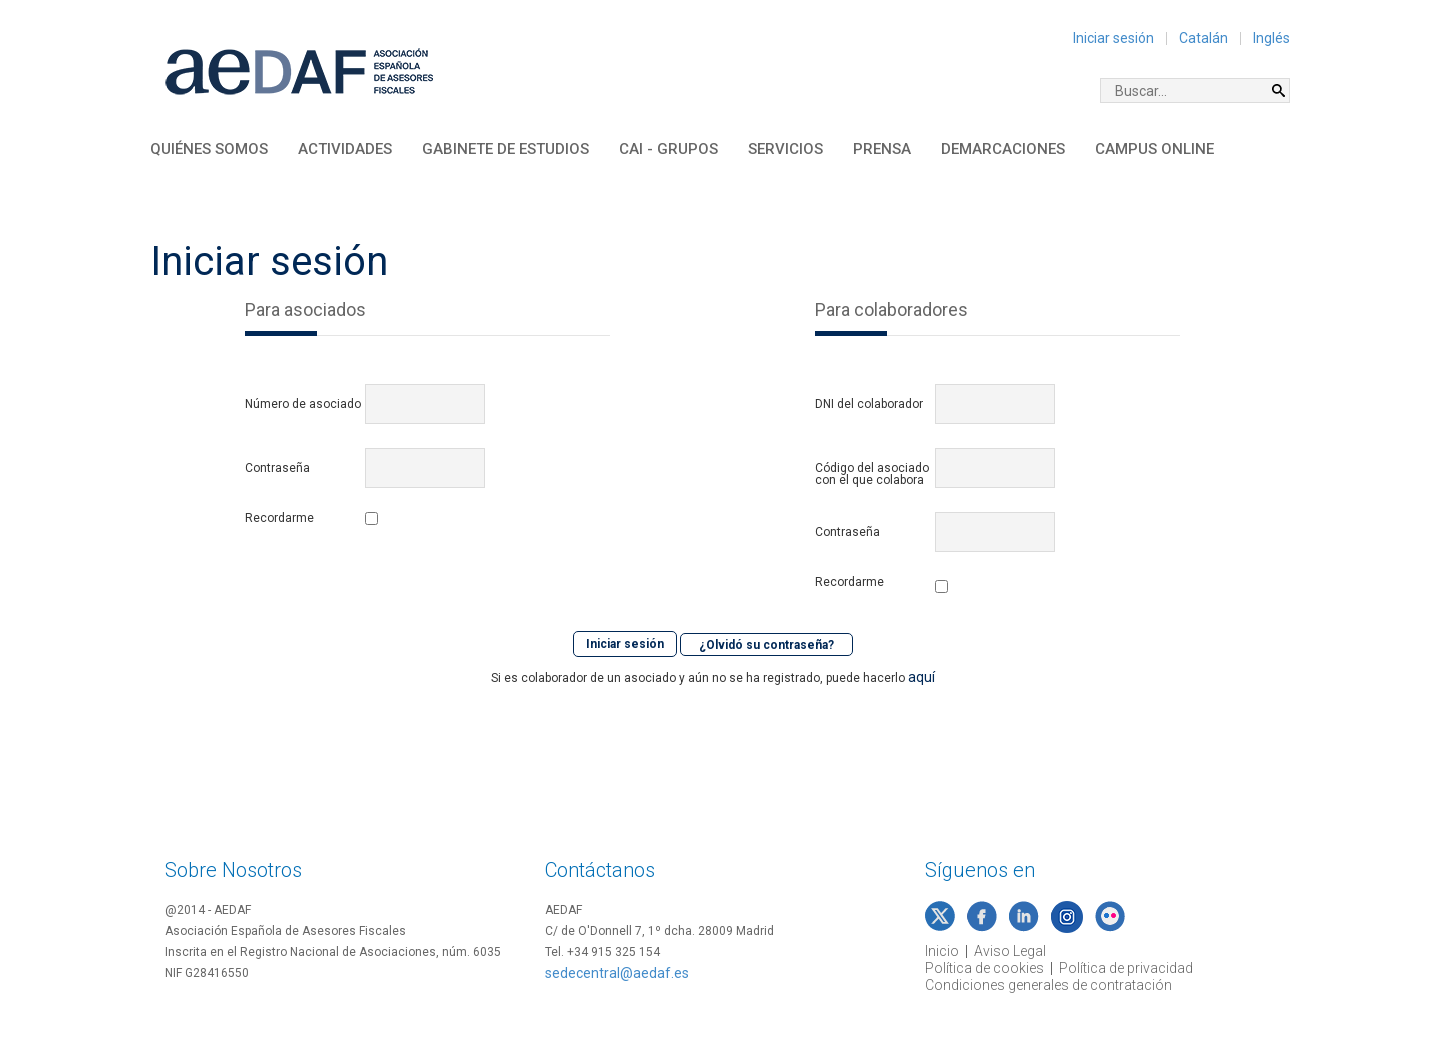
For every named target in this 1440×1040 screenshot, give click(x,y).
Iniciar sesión (1113, 38)
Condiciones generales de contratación (1048, 985)
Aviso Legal (1010, 951)
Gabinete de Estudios (505, 149)
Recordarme (279, 518)
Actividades (345, 149)
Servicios (785, 149)
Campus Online (1154, 149)
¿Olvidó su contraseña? (766, 644)
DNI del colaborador (869, 404)
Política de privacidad (1126, 968)
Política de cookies (984, 968)
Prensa (882, 149)
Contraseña (277, 468)
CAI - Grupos (668, 149)
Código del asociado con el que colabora (872, 474)
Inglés (1271, 38)
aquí (921, 675)
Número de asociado (303, 404)
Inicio (942, 951)
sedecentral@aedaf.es (617, 973)
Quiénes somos (209, 149)
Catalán (1203, 38)
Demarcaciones (1003, 149)
